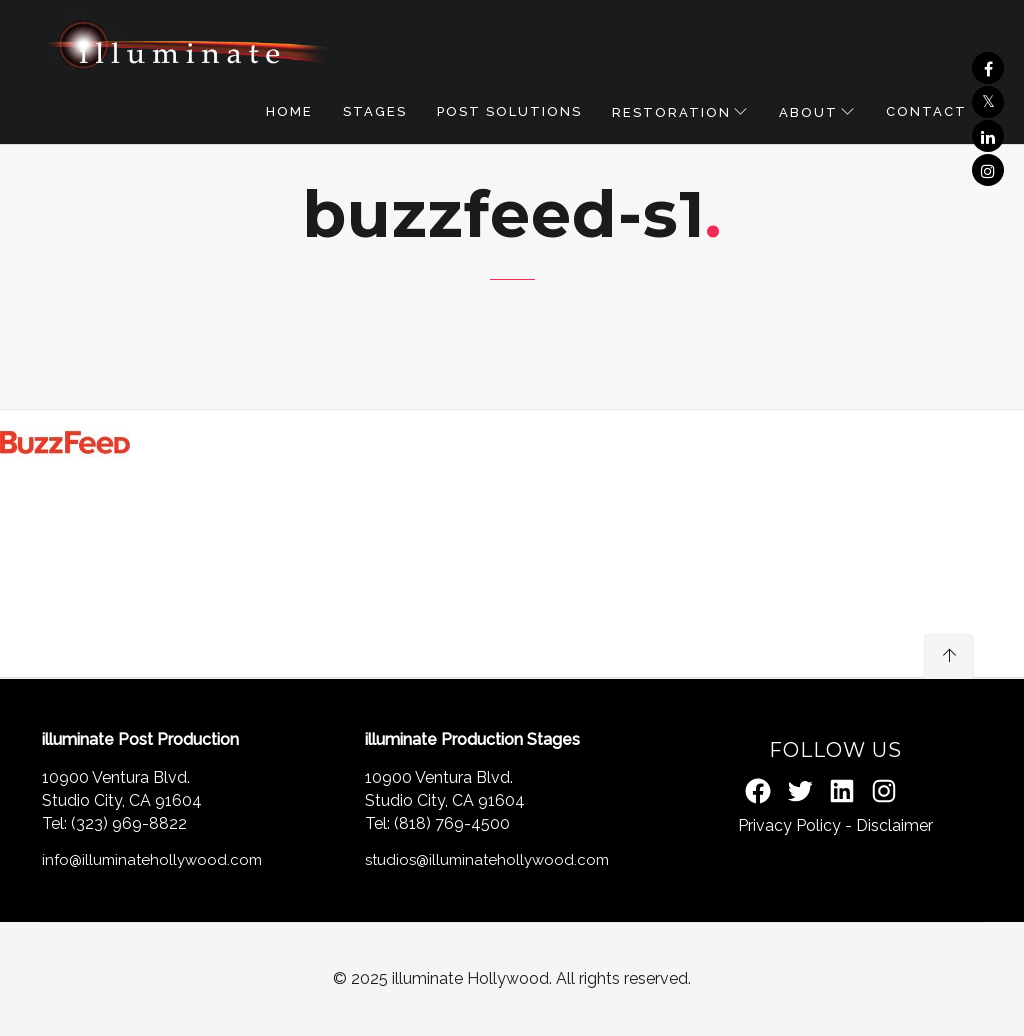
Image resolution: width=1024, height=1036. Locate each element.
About (808, 112)
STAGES (375, 111)
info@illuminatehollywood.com (152, 860)
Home (289, 111)
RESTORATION (671, 112)
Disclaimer (894, 825)
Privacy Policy (789, 825)
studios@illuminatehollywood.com (487, 860)
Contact (926, 111)
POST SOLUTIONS (509, 111)
